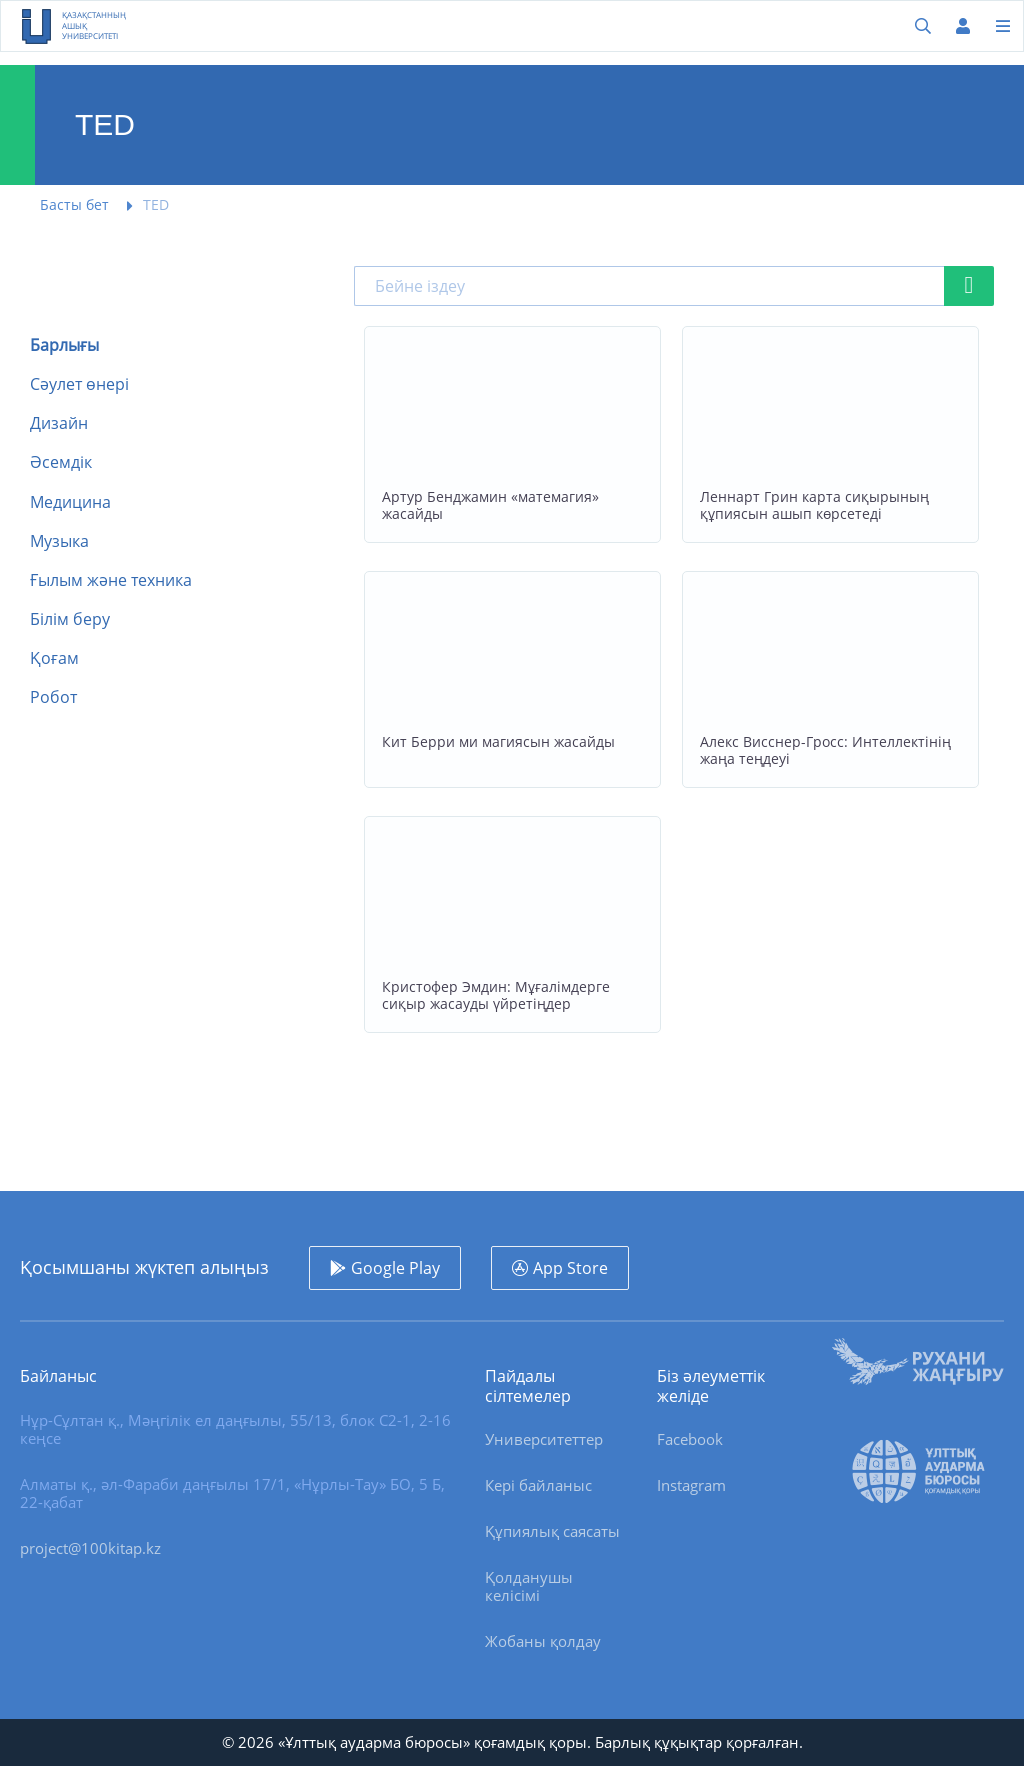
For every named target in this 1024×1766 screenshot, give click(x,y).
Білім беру (70, 619)
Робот (53, 697)
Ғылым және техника (111, 580)
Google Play (395, 1268)
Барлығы (64, 345)
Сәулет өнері (79, 384)
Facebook (690, 1439)
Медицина (70, 502)
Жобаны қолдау (543, 1641)
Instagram (691, 1485)
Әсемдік (61, 462)
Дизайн (59, 423)
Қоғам (54, 658)
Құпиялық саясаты (552, 1531)
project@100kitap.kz (90, 1548)
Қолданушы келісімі (529, 1586)
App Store (570, 1268)
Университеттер (544, 1439)
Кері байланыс (538, 1485)
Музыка (59, 541)
